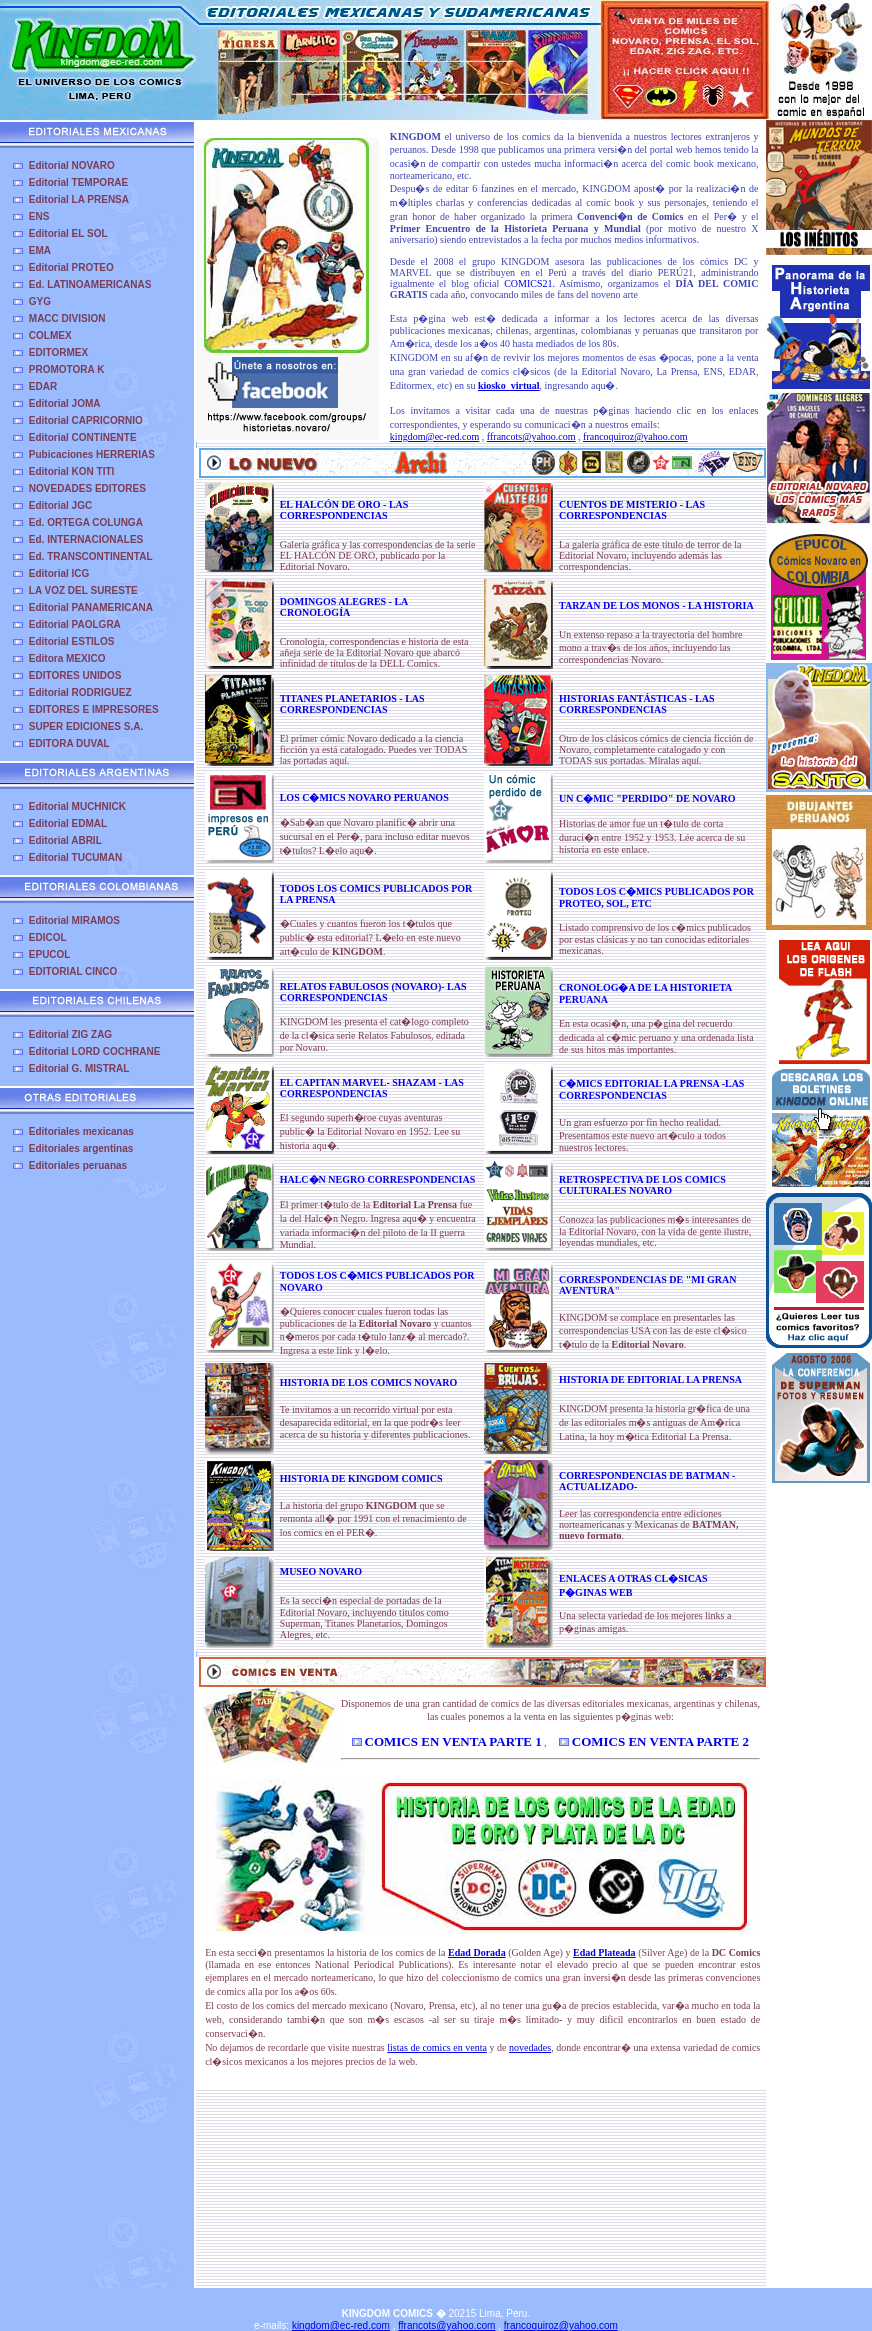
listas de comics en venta (437, 2047)
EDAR (43, 386)
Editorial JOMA (65, 403)
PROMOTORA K (67, 369)
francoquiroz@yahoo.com (635, 436)
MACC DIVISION (67, 318)
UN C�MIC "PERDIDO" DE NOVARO (647, 798)
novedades (530, 2047)
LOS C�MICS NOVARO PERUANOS (364, 797)
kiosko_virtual (509, 385)
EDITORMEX (58, 352)
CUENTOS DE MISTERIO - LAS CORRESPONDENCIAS (632, 510)
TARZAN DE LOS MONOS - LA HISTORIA (656, 605)
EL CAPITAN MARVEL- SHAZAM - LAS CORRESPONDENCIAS (372, 1088)
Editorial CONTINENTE (83, 437)
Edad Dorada (477, 1952)
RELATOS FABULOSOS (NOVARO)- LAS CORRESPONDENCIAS (373, 992)
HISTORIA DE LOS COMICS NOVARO (368, 1382)
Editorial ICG (59, 573)
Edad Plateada (604, 1952)
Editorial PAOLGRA (75, 624)
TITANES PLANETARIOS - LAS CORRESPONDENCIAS (352, 704)
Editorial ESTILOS (72, 641)
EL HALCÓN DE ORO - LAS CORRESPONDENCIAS (344, 510)
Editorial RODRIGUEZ (80, 692)
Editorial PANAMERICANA (91, 607)
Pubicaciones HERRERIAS (92, 454)
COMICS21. (529, 283)
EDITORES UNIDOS (75, 675)
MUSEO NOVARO (321, 1571)
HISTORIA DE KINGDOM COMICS (361, 1478)
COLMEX (50, 335)
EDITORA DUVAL (69, 743)
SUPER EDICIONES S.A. (86, 726)
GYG (40, 301)
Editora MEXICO (67, 658)
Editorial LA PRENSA (79, 199)
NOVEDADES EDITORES (87, 488)
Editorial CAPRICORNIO (86, 420)
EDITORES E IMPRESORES (94, 709)
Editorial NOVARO (72, 165)
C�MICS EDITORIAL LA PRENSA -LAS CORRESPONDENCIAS (651, 1089)
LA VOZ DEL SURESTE (83, 590)
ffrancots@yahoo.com (531, 436)
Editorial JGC (60, 505)
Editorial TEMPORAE (78, 182)
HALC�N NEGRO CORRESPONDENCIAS (378, 1179)
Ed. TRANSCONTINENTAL (91, 556)
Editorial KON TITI (72, 471)
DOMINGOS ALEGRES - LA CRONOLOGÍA (344, 607)
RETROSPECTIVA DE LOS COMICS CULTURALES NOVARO (642, 1185)
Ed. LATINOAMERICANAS (90, 284)
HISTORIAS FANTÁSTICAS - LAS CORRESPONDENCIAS (637, 704)
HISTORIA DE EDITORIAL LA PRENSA (650, 1379)
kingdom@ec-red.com (434, 436)
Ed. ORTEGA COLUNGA (86, 522)
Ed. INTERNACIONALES (86, 539)
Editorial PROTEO (71, 267)
